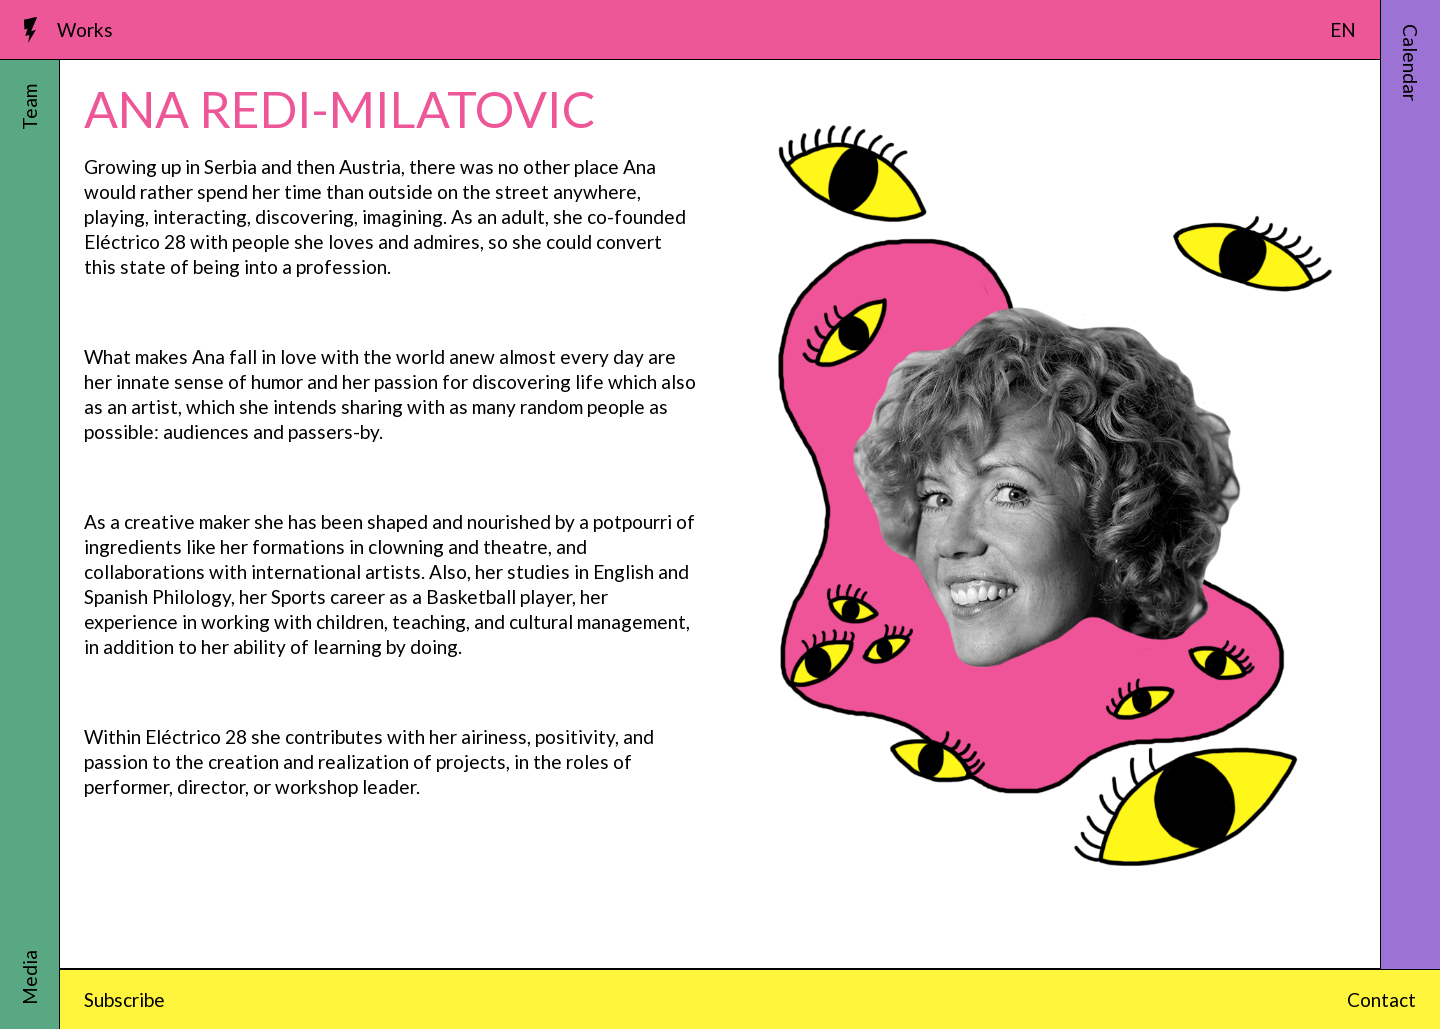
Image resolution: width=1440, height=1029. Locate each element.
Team (29, 107)
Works (85, 29)
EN (1343, 29)
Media (29, 977)
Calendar (1410, 62)
